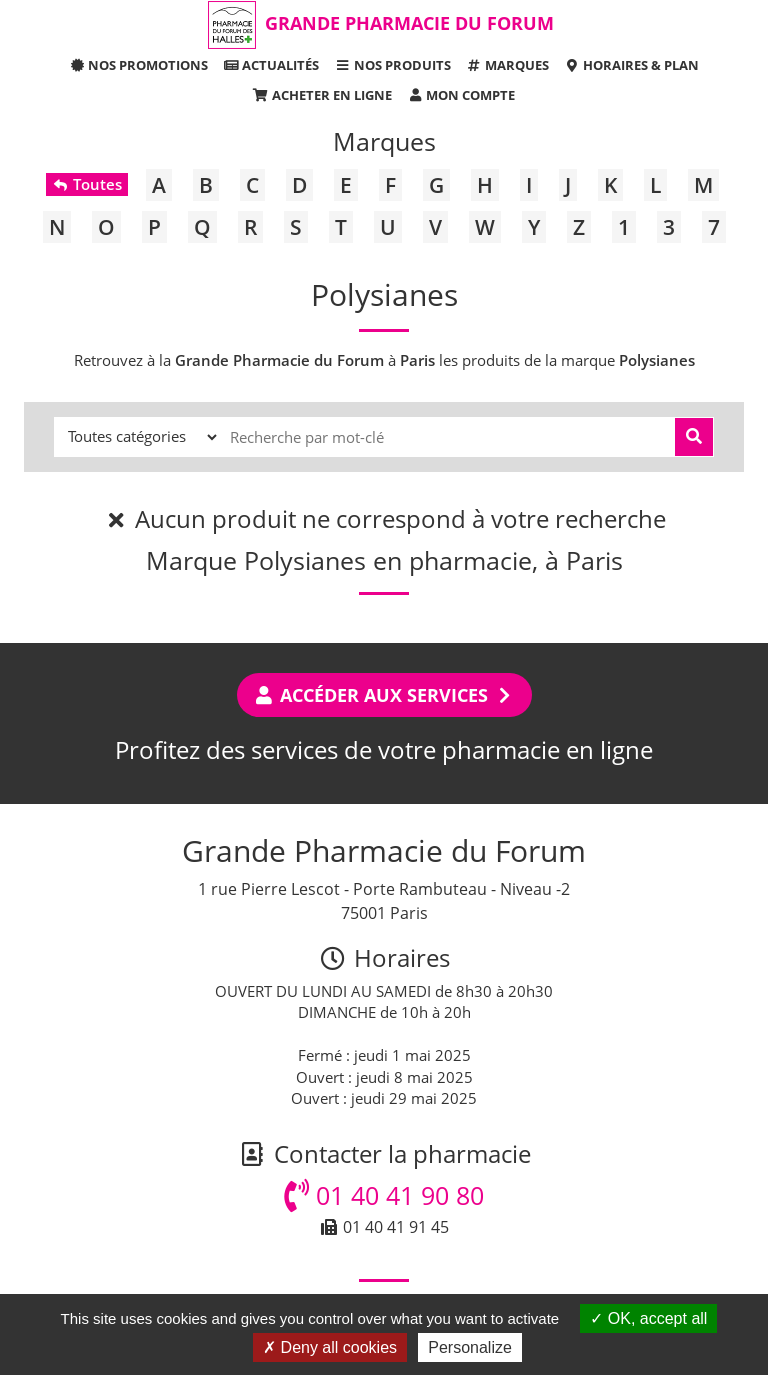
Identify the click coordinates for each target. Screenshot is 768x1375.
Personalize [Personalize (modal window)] (470, 1347)
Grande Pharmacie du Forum (409, 23)
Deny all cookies (330, 1347)
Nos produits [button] (392, 65)
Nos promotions (138, 65)
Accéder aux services (384, 695)
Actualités (271, 65)
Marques (507, 65)
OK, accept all (648, 1318)
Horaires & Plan (631, 65)
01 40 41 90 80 (384, 1195)
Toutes (86, 184)
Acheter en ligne (322, 95)
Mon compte (461, 95)
